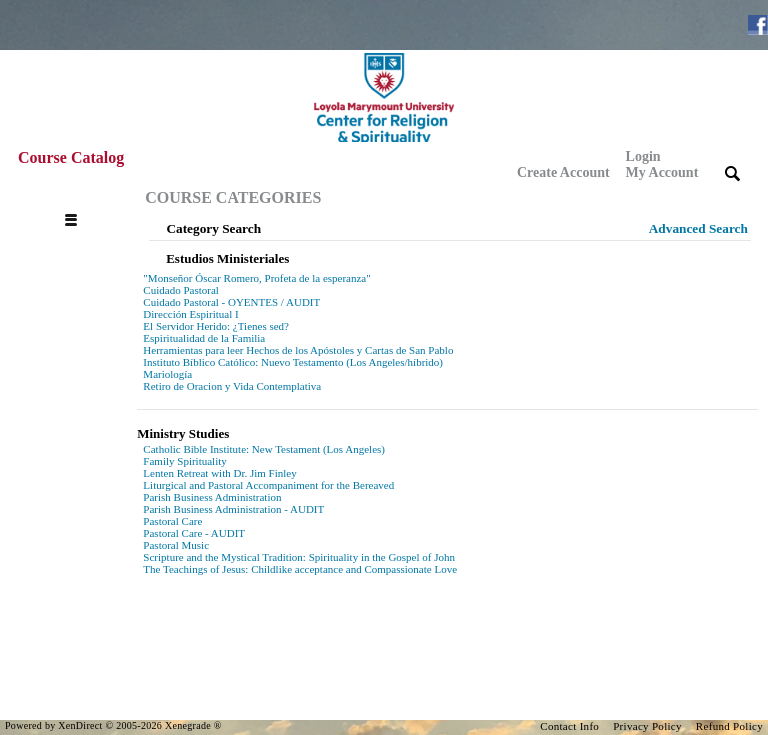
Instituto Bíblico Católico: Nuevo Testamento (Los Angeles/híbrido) (293, 362)
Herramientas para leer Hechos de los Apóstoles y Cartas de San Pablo (298, 350)
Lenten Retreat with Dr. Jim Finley (219, 473)
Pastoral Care (172, 521)
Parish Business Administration (212, 497)
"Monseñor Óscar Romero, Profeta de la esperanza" (256, 278)
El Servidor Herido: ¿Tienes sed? (216, 326)
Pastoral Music (176, 545)
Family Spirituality (184, 461)
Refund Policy (729, 726)
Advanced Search (698, 228)
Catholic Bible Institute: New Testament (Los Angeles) (264, 449)
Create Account (563, 172)
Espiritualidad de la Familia (204, 338)
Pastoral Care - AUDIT (194, 533)
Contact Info (569, 726)
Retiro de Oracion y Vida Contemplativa (232, 386)
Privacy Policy (647, 726)
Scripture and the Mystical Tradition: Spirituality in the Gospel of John (299, 557)
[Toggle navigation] (76, 198)
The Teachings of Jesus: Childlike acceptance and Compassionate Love (300, 569)
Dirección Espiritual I (190, 314)
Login (662, 164)
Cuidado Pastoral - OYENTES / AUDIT (231, 302)
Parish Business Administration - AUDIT (233, 509)
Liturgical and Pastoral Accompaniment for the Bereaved (268, 485)
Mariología (167, 374)
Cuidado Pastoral (180, 290)
